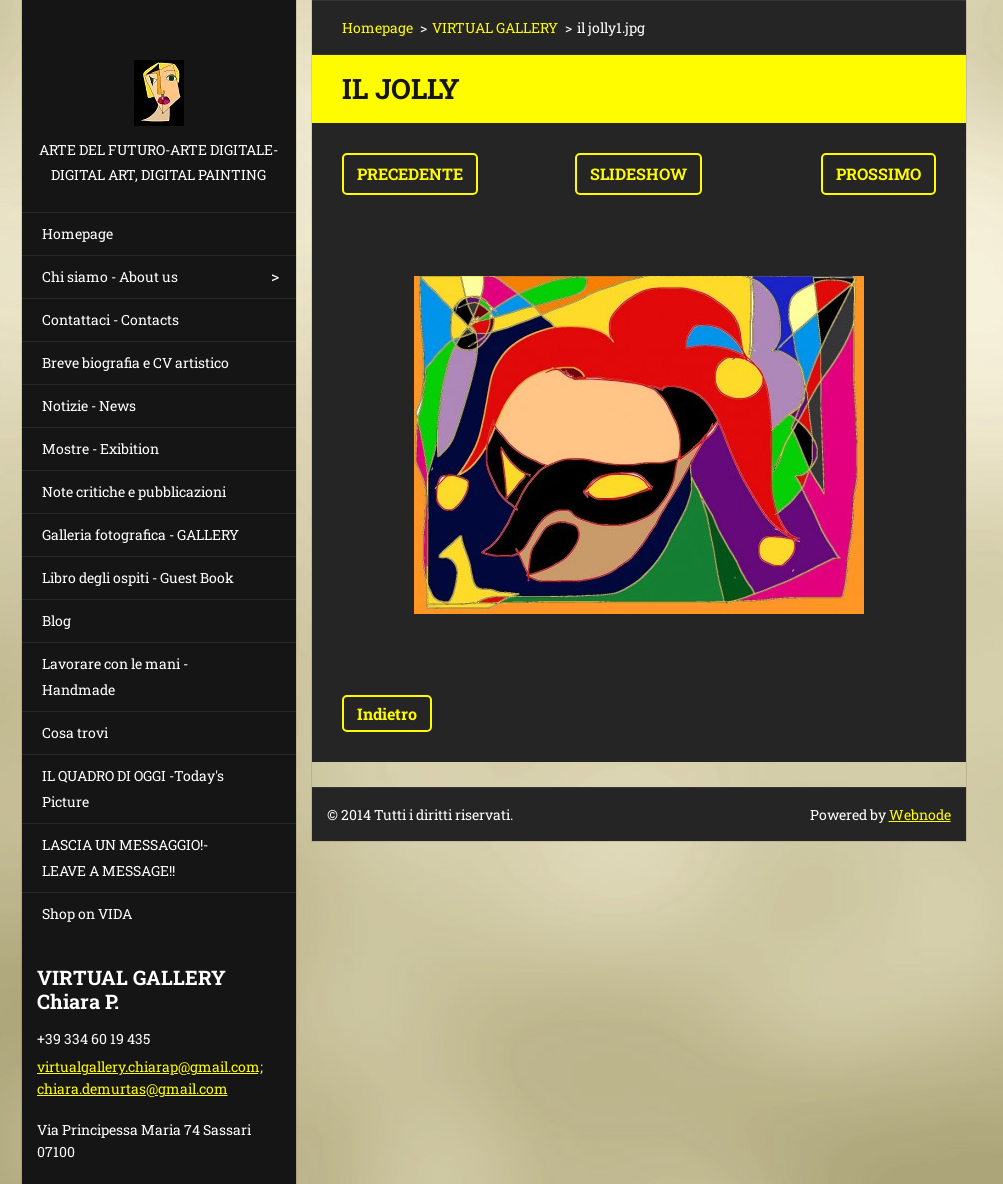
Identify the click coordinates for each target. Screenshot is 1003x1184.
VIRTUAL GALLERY (495, 27)
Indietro (387, 713)
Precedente (410, 173)
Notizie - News (89, 405)
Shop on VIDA (87, 913)
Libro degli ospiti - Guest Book (138, 577)
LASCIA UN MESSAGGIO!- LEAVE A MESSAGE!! (125, 857)
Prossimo (878, 173)
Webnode (920, 814)
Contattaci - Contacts (110, 319)
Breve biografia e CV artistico (135, 362)
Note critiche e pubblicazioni (134, 491)
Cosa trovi (75, 732)
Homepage (77, 233)
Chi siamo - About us (110, 276)
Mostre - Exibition (100, 448)
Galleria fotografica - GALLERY (140, 534)
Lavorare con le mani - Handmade (115, 676)
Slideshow (638, 173)
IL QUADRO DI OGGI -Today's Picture (133, 788)
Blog (56, 620)
